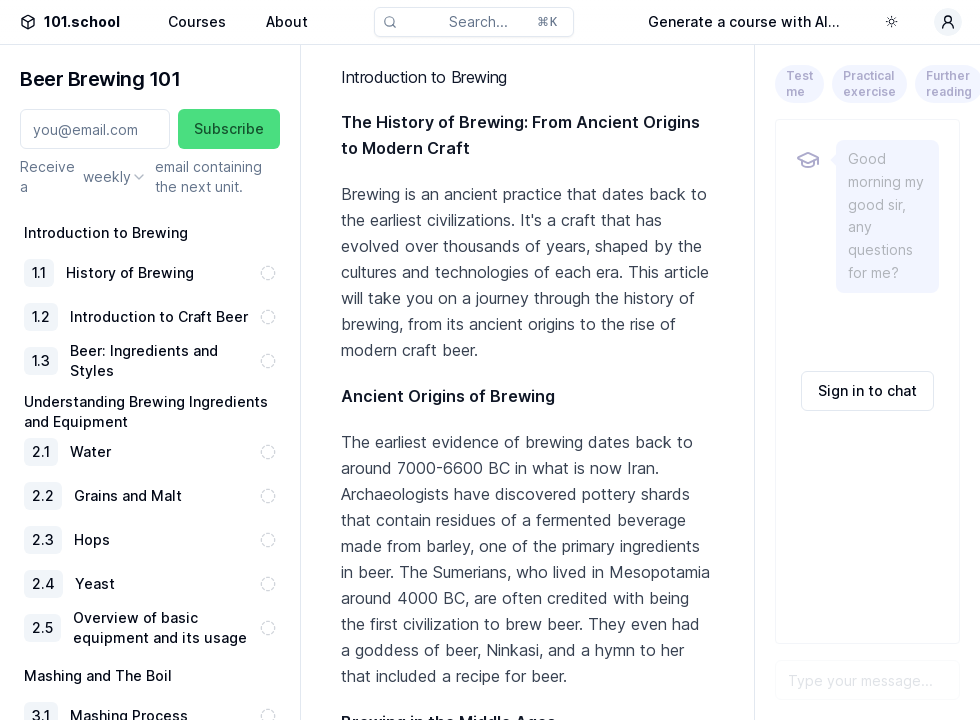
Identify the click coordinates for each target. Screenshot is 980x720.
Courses (197, 21)
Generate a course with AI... (744, 21)
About (287, 21)
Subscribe (229, 128)
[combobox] (115, 177)
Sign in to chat (867, 390)
